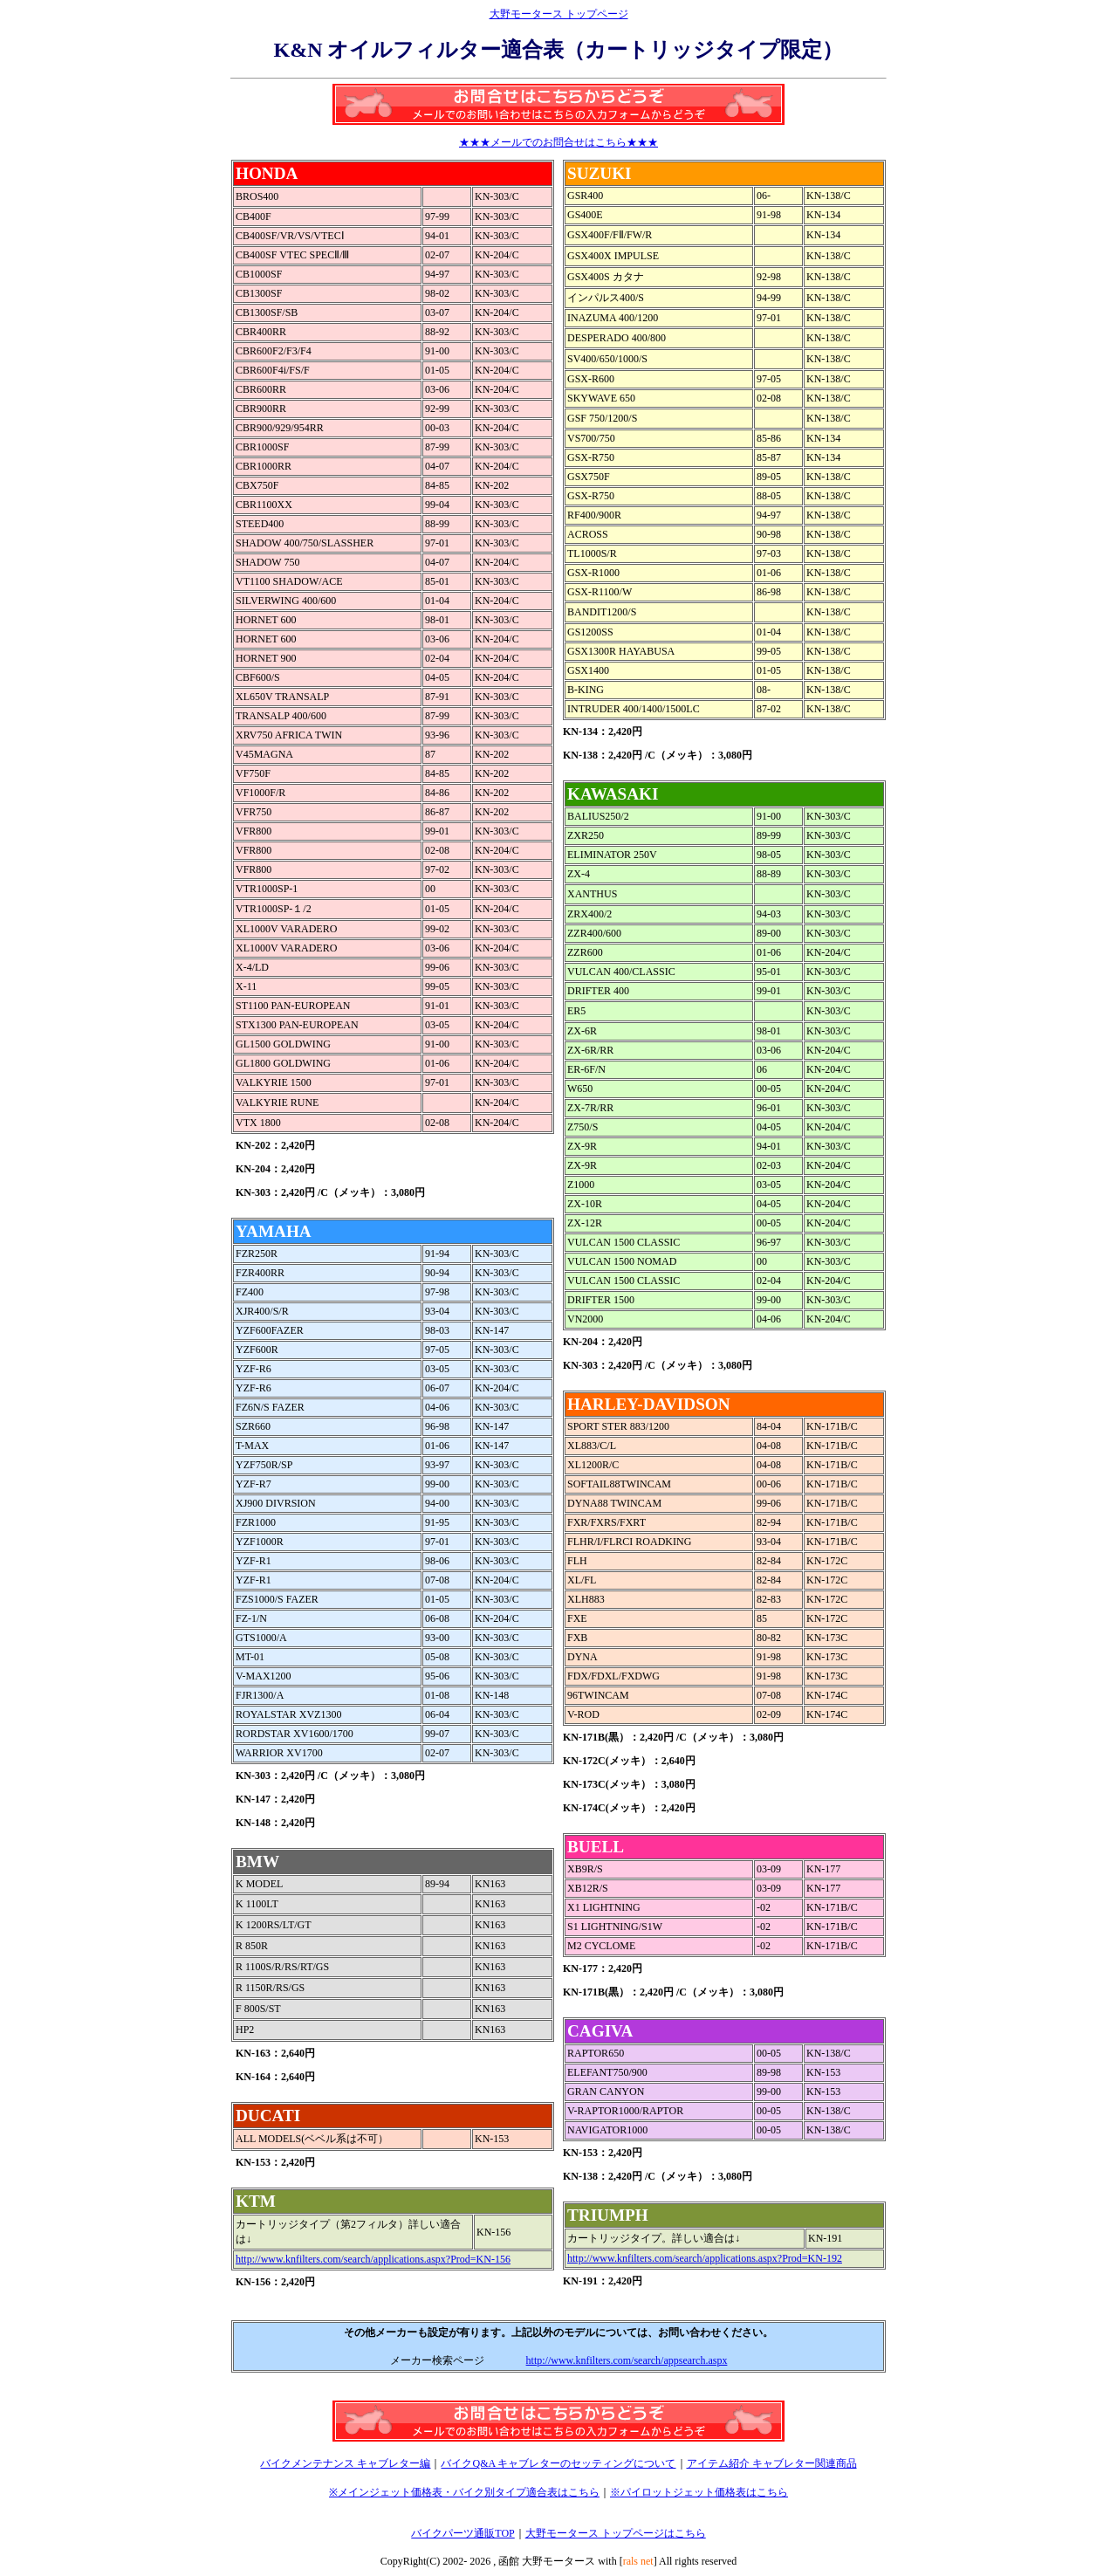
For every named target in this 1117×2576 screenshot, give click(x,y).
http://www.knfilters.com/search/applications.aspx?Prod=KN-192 (704, 2258)
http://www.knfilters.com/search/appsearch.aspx (627, 2360)
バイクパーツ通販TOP (462, 2533)
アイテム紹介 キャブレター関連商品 (772, 2463)
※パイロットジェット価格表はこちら (699, 2492)
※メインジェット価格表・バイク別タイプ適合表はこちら (464, 2492)
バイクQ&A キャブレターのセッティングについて (558, 2463)
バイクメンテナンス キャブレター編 (345, 2463)
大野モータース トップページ (559, 14)
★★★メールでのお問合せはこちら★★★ (558, 142)
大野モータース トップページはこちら (615, 2533)
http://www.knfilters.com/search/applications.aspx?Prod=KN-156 (373, 2259)
